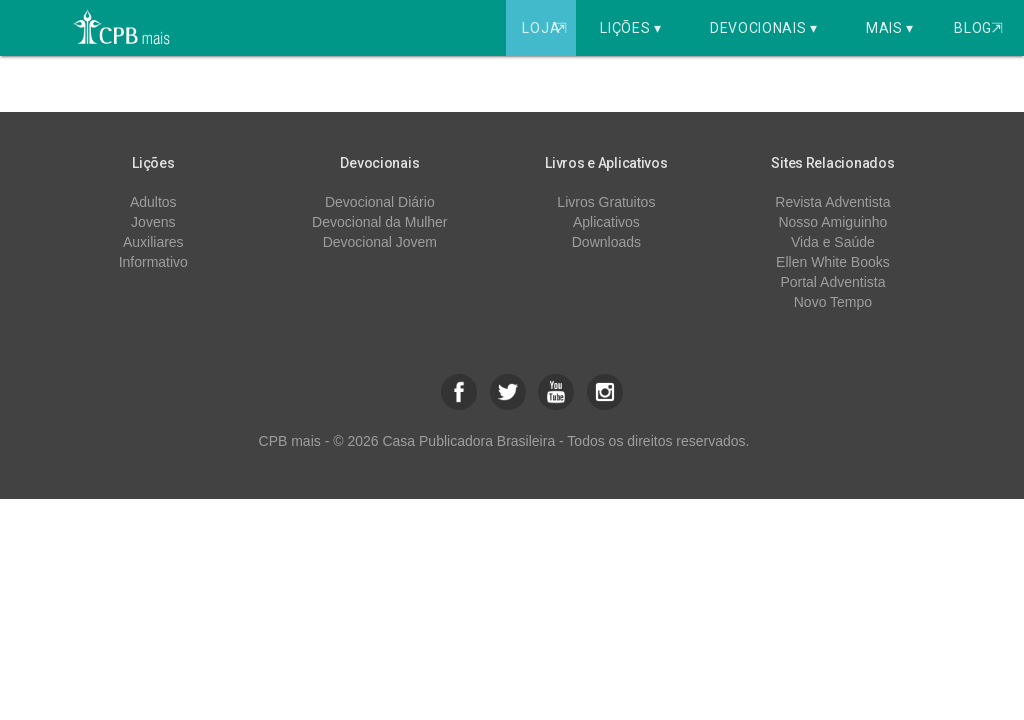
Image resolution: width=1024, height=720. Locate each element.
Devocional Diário (380, 202)
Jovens (153, 222)
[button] (459, 392)
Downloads (606, 242)
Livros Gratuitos (606, 202)
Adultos (153, 202)
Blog (978, 28)
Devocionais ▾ (764, 28)
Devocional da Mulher (379, 222)
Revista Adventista (832, 202)
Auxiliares (153, 242)
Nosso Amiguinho (832, 222)
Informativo (153, 262)
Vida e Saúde (833, 242)
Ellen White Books (833, 262)
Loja (546, 28)
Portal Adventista (832, 282)
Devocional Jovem (380, 242)
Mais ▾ (890, 28)
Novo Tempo (833, 302)
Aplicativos (606, 222)
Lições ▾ (631, 28)
